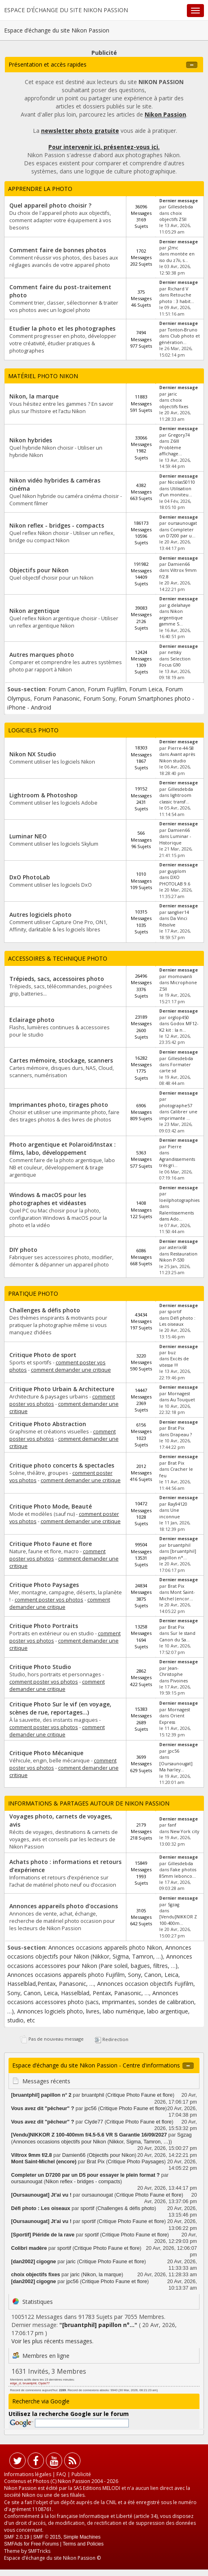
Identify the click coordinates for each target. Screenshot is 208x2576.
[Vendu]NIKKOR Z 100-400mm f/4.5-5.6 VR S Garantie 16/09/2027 (89, 2135)
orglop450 (178, 1017)
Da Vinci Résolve (173, 921)
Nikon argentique (34, 611)
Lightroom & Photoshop (43, 795)
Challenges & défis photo (44, 1310)
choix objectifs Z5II (172, 216)
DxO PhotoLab (29, 877)
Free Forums (45, 2544)
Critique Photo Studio (40, 1667)
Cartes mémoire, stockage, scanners (61, 1060)
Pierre (175, 1146)
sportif (175, 1311)
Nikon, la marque (33, 396)
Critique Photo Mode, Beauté (50, 1506)
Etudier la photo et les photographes (62, 328)
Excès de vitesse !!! (174, 1362)
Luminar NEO (28, 836)
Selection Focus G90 (175, 662)
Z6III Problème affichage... (170, 447)
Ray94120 (177, 1504)
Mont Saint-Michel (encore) (43, 2162)
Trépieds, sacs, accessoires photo (56, 979)
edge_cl (15, 2383)
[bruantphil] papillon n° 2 (41, 2095)
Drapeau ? (181, 1434)
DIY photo (23, 1249)
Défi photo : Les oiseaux (177, 1321)
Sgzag (173, 1904)
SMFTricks (39, 2551)
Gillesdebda (180, 207)
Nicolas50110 (181, 482)
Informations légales (27, 2474)
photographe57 (175, 1105)
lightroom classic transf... (175, 798)
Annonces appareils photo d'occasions (63, 1906)
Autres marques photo (41, 654)
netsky (174, 652)
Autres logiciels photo (40, 914)
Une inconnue (169, 1513)
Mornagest (179, 1393)
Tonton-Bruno (182, 330)
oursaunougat (182, 523)
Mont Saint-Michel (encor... (177, 1595)
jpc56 (173, 1751)
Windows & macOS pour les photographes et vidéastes (47, 1199)
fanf (172, 1825)
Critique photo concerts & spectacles (61, 1465)
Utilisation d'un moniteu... (175, 492)
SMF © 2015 (47, 2537)
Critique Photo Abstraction (47, 1424)
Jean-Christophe (171, 1671)
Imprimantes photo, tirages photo (58, 1104)
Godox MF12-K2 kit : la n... (178, 1027)
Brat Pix (176, 1428)
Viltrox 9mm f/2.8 (31, 2155)
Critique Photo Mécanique (46, 1753)
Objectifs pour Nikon (39, 570)
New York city (184, 1831)
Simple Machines (81, 2537)
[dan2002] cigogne (34, 2261)
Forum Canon (66, 689)
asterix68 (177, 1247)
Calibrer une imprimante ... (178, 1115)
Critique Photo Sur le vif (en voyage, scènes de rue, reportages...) (60, 1708)
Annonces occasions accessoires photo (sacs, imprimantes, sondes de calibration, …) (101, 2002)
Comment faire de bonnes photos (57, 250)
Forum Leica (145, 689)
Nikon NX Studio (32, 754)
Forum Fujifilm (107, 689)
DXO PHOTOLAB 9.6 (174, 880)
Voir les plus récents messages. (52, 2341)
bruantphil (179, 1545)
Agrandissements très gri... (177, 1162)
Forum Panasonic (57, 698)
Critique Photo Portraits (43, 1626)
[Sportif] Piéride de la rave (43, 2235)
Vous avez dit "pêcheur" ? (42, 2108)
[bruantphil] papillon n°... (177, 1554)
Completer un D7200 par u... (177, 533)
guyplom (177, 871)
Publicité (81, 2474)
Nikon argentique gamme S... (171, 617)
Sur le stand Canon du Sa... (177, 1636)
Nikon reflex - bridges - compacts (56, 525)
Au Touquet (182, 1400)
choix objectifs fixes (173, 403)
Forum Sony (99, 698)
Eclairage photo (31, 1020)
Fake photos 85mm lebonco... (177, 1873)
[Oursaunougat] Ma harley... (176, 1767)
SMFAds (13, 2544)
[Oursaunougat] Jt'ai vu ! (41, 2195)
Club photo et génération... (179, 339)
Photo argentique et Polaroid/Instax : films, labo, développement (62, 1148)
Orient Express (171, 1719)
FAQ (61, 2474)
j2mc (173, 248)
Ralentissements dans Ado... (176, 1216)
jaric (172, 394)
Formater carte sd (175, 1068)
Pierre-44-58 (181, 748)
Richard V (178, 289)
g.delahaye (179, 605)
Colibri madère (29, 2248)
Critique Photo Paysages (44, 1585)
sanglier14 (178, 912)
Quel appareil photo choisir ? (50, 205)
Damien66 (179, 564)
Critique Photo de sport (42, 1355)
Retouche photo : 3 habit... (176, 298)
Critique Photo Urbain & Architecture (61, 1389)
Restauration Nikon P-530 (178, 1257)
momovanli (180, 976)
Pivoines (179, 1681)
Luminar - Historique (175, 839)
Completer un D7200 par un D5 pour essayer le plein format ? (85, 2175)
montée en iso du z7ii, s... (177, 257)
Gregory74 (179, 435)
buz (172, 1352)
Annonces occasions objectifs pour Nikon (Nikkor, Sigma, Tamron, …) (92, 2142)
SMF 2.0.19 (16, 2537)
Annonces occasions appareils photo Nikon (105, 1947)
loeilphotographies (179, 1200)
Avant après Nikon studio (177, 757)
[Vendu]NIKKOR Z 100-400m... (178, 1920)
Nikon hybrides (30, 440)
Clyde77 (93, 2122)
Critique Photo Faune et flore (50, 1544)
